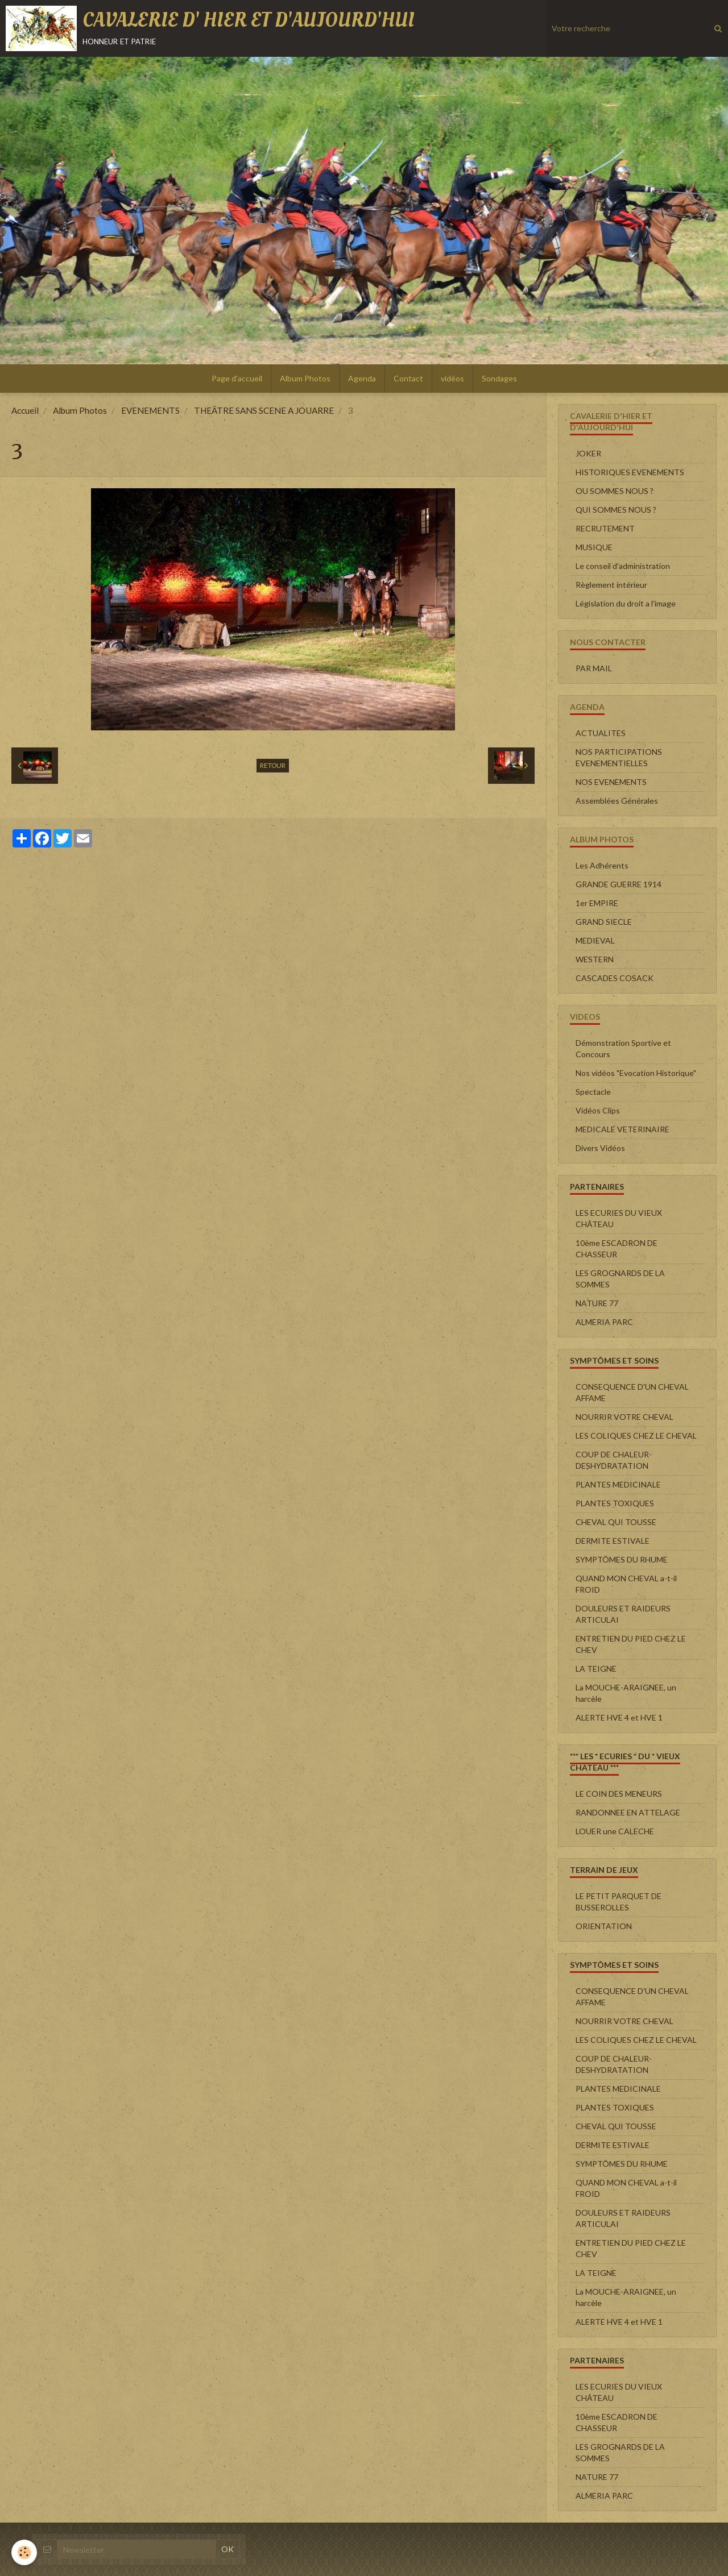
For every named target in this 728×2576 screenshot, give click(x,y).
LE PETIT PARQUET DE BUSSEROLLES (618, 1901)
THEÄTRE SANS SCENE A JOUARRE (264, 410)
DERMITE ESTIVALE (613, 1540)
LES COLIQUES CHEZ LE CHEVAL (636, 1435)
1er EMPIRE (597, 903)
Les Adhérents (602, 865)
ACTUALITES (601, 733)
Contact (408, 378)
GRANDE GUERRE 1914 (618, 884)
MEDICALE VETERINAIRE (622, 1129)
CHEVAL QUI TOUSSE (616, 1522)
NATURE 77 (597, 1303)
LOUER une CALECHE (615, 1831)
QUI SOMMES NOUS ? (616, 509)
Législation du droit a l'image (626, 603)
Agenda (362, 378)
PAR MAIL (594, 668)
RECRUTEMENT (605, 528)
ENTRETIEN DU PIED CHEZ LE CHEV (631, 1644)
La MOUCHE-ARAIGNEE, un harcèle (626, 1693)
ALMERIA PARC (604, 1322)
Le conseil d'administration (623, 566)
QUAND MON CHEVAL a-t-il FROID (626, 1583)
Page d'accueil (237, 378)
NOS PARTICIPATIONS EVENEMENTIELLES (619, 757)
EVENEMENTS (150, 410)
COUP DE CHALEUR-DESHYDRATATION (614, 1459)
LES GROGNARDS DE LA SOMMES (620, 1278)
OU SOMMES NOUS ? (614, 491)
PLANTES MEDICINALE (618, 1484)
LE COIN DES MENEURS (619, 1793)
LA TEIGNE (596, 1668)
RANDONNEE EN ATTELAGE (628, 1812)
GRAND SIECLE (604, 921)
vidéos (452, 378)
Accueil (25, 410)
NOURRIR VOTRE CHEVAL (624, 1417)
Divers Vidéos (600, 1148)
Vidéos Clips (598, 1110)
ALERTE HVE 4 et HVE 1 (619, 1717)
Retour (273, 765)
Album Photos (305, 378)
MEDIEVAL (595, 940)
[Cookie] (24, 2552)
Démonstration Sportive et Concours (623, 1048)
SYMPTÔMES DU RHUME (622, 1559)
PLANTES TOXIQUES (615, 1503)
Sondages (499, 378)
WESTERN (595, 959)
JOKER (588, 453)
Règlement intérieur (611, 584)
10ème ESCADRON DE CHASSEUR (616, 1248)
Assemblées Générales (617, 800)
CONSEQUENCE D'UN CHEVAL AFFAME (632, 1392)
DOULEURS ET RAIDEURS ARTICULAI (623, 1613)
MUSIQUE (594, 547)
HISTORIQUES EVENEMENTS (630, 472)
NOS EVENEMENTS (611, 782)
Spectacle (593, 1091)
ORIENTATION (604, 1926)
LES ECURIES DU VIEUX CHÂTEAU (619, 1218)
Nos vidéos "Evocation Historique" (636, 1073)
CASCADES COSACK (614, 978)
